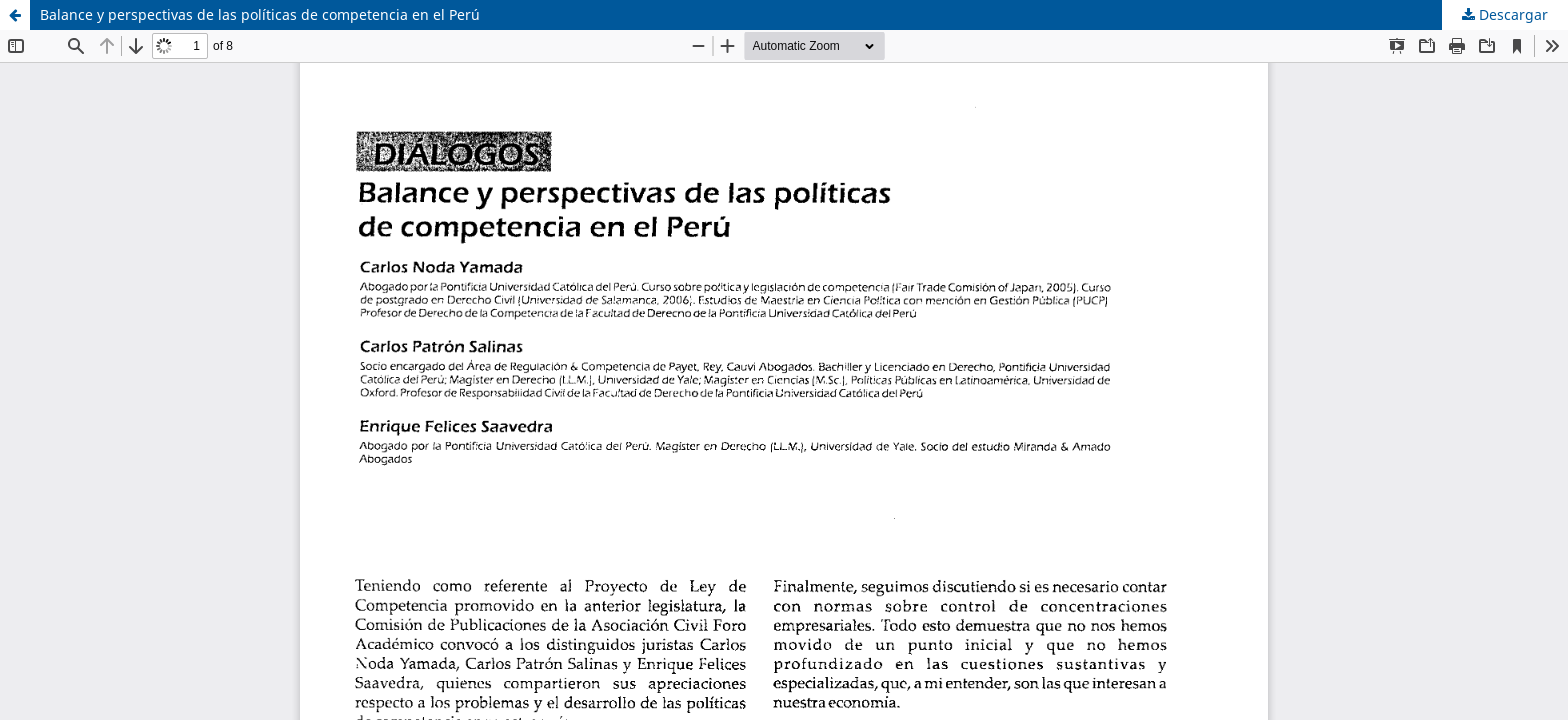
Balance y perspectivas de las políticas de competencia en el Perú (260, 14)
